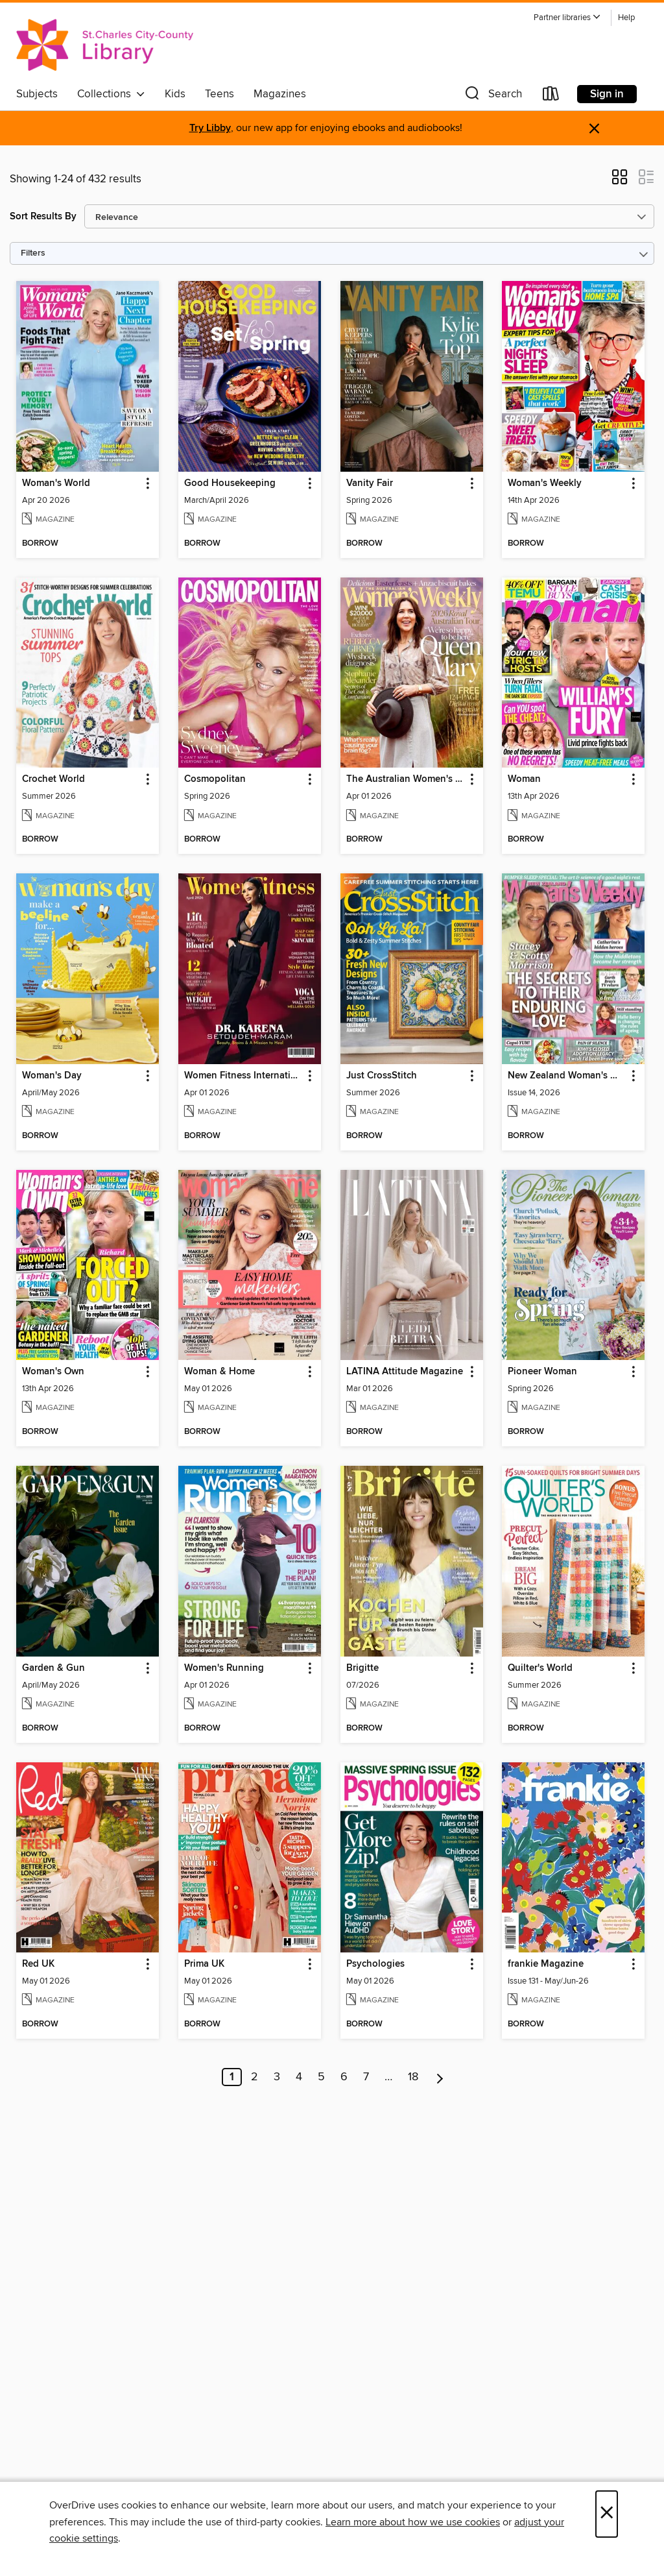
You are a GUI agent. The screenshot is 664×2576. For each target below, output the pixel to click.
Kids (175, 94)
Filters (33, 253)
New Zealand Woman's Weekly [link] (567, 1076)
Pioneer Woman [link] (542, 1372)
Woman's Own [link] (53, 1372)
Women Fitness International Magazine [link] (243, 1076)
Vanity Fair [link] (369, 483)
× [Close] (607, 2514)
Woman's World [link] (56, 483)
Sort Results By (43, 216)
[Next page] (440, 2077)
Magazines (280, 94)
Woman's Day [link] (52, 1076)
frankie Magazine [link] (546, 1964)
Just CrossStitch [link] (381, 1076)
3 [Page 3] (277, 2077)
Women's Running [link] (224, 1668)
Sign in (607, 94)
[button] (567, 18)
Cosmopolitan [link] (215, 779)
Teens (219, 94)
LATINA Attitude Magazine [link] (404, 1372)
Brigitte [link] (362, 1668)
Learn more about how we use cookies (413, 2522)
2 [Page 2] (254, 2077)
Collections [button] (111, 94)
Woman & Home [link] (219, 1372)
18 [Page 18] (413, 2077)
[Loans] (551, 96)
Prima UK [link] (204, 1964)
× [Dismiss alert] (594, 129)
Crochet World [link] (53, 779)
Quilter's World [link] (540, 1668)
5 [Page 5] (321, 2077)
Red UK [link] (38, 1964)
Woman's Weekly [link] (545, 483)
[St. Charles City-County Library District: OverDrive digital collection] (104, 45)
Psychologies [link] (375, 1964)
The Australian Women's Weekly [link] (405, 779)
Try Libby (210, 128)
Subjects (37, 94)
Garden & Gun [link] (53, 1668)
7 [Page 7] (366, 2077)
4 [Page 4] (299, 2077)
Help (626, 18)
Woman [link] (524, 779)
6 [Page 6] (344, 2077)
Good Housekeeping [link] (230, 483)
